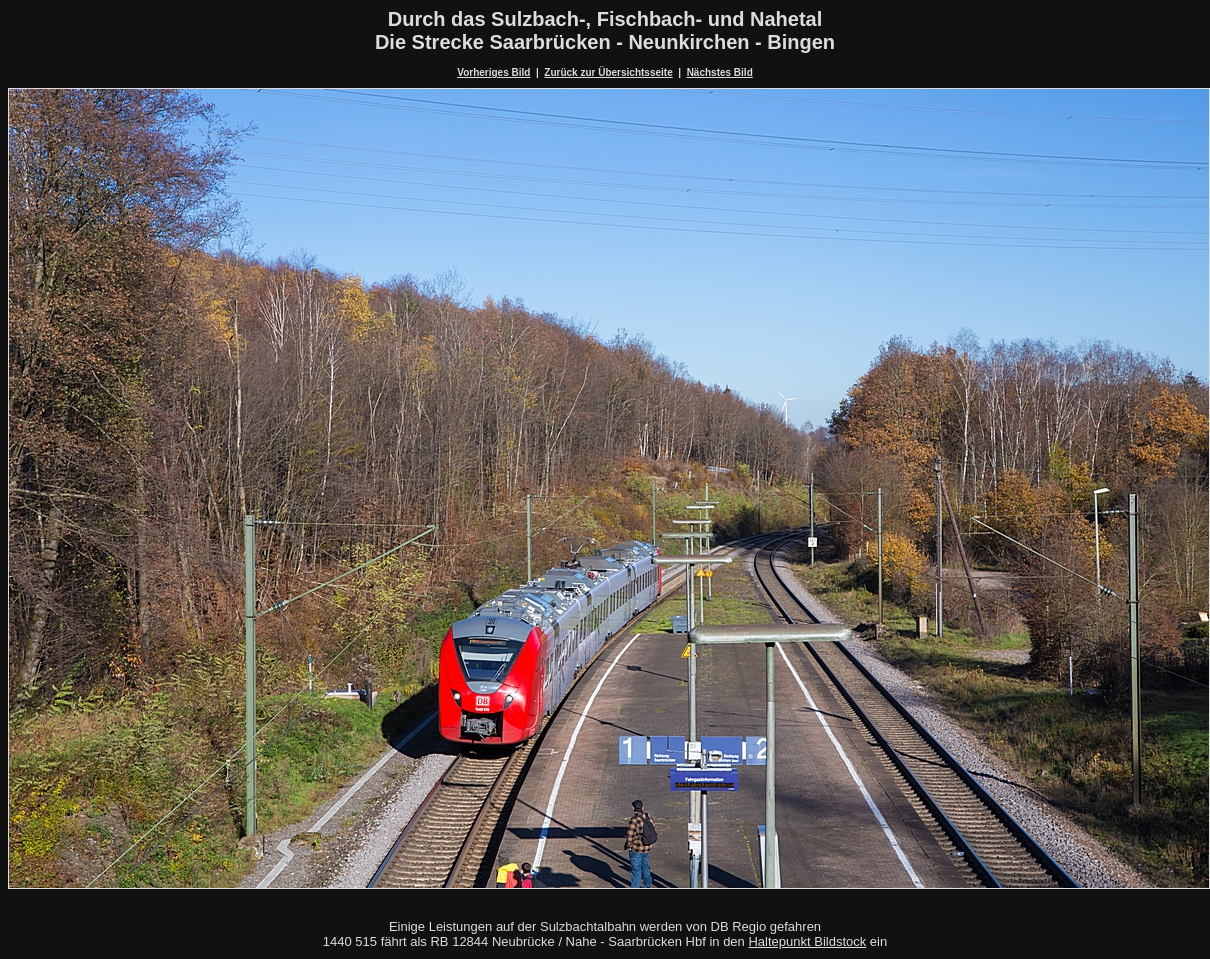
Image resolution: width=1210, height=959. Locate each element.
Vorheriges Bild (493, 72)
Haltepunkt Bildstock (807, 941)
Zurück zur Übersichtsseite (608, 72)
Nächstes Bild (720, 72)
